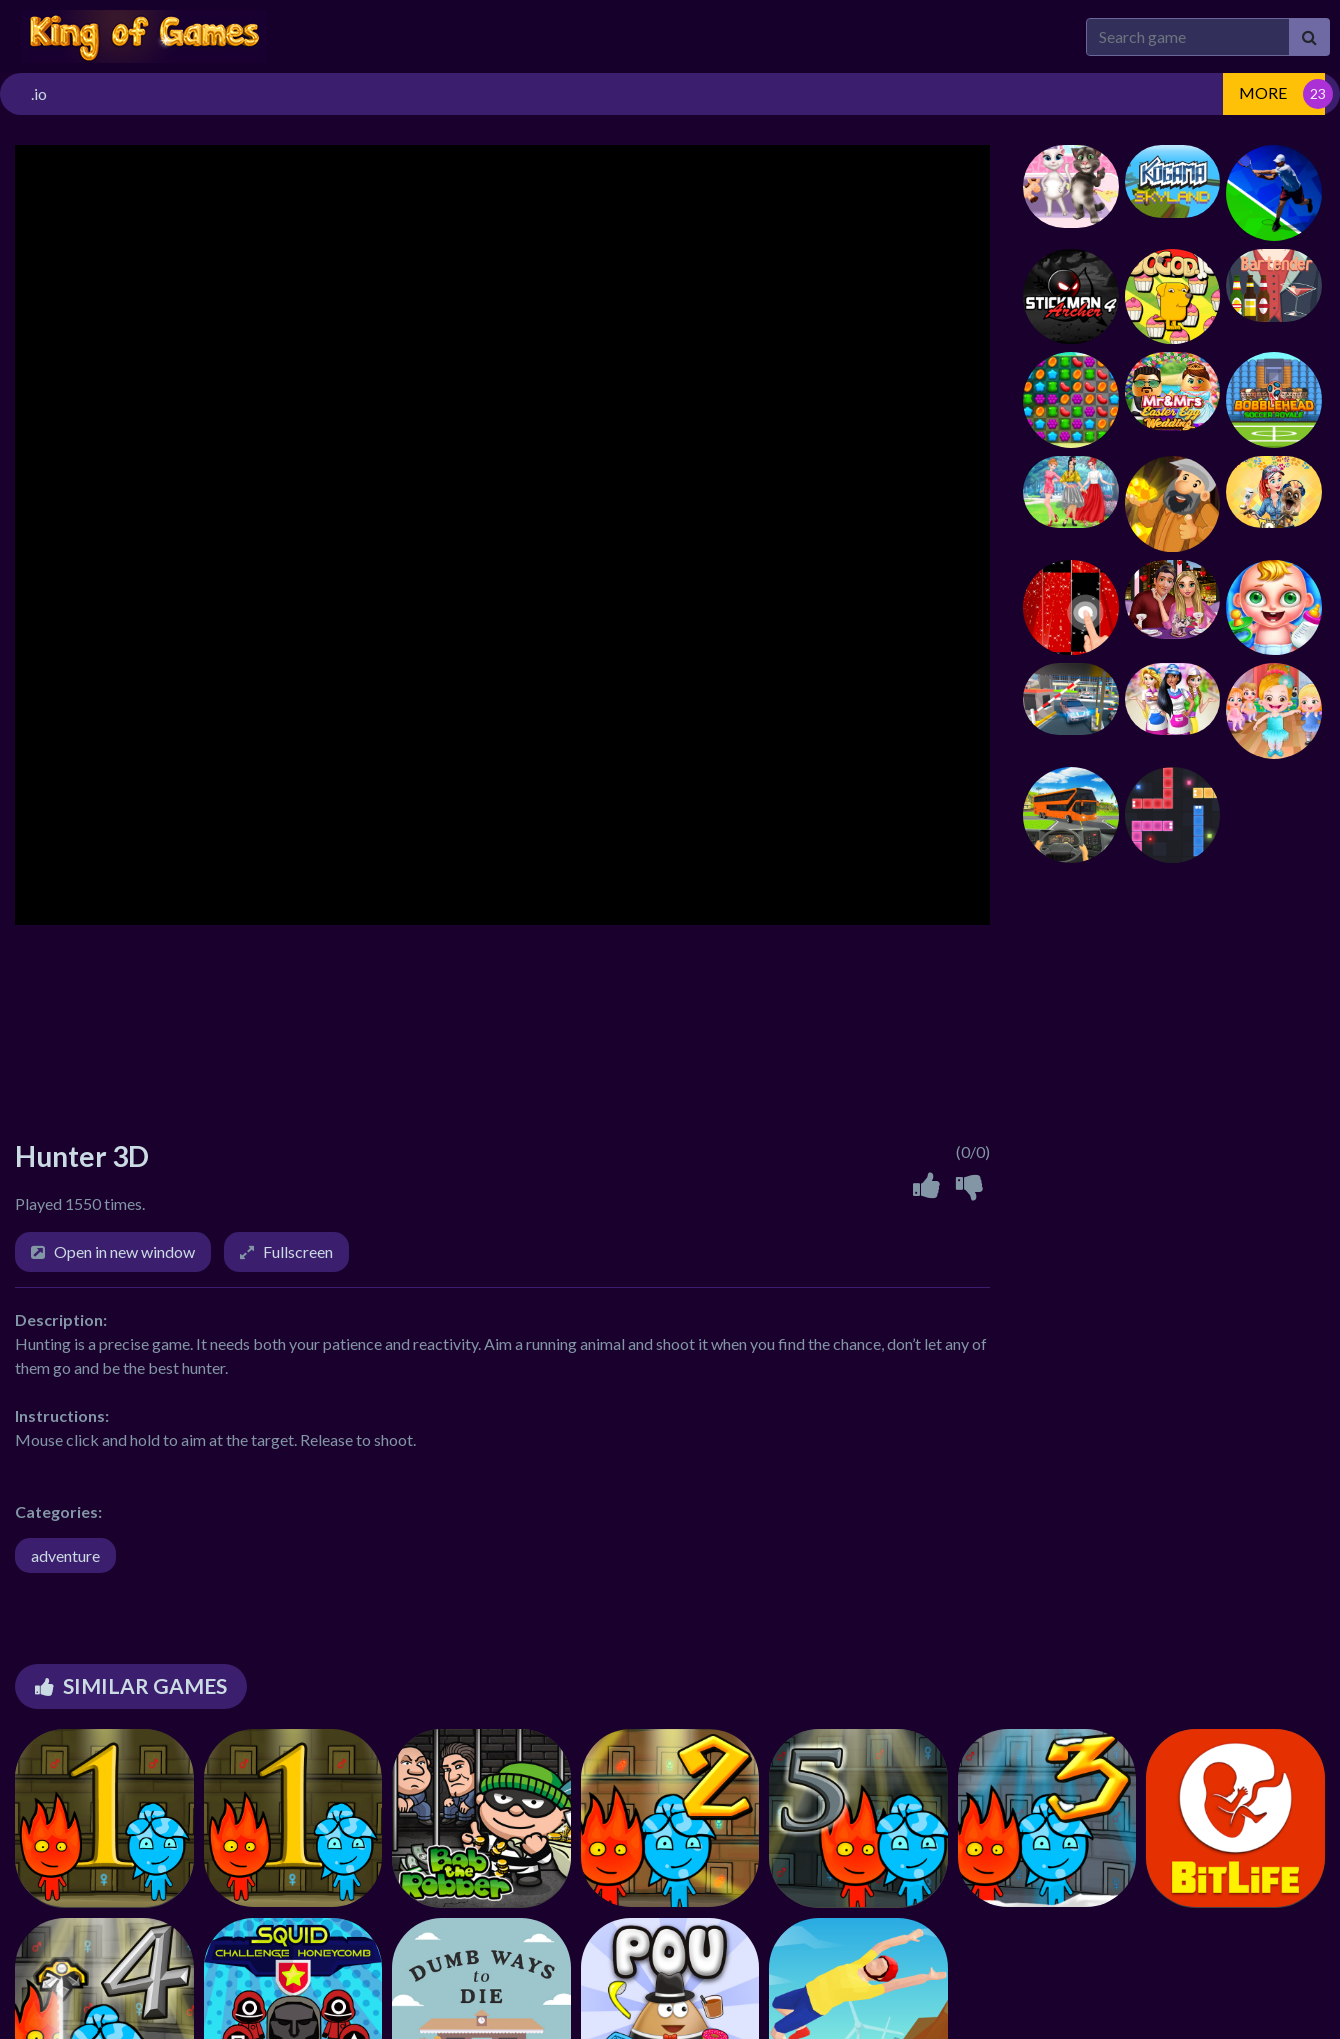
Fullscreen (298, 1251)
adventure (65, 1555)
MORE (1263, 92)
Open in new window (124, 1251)
